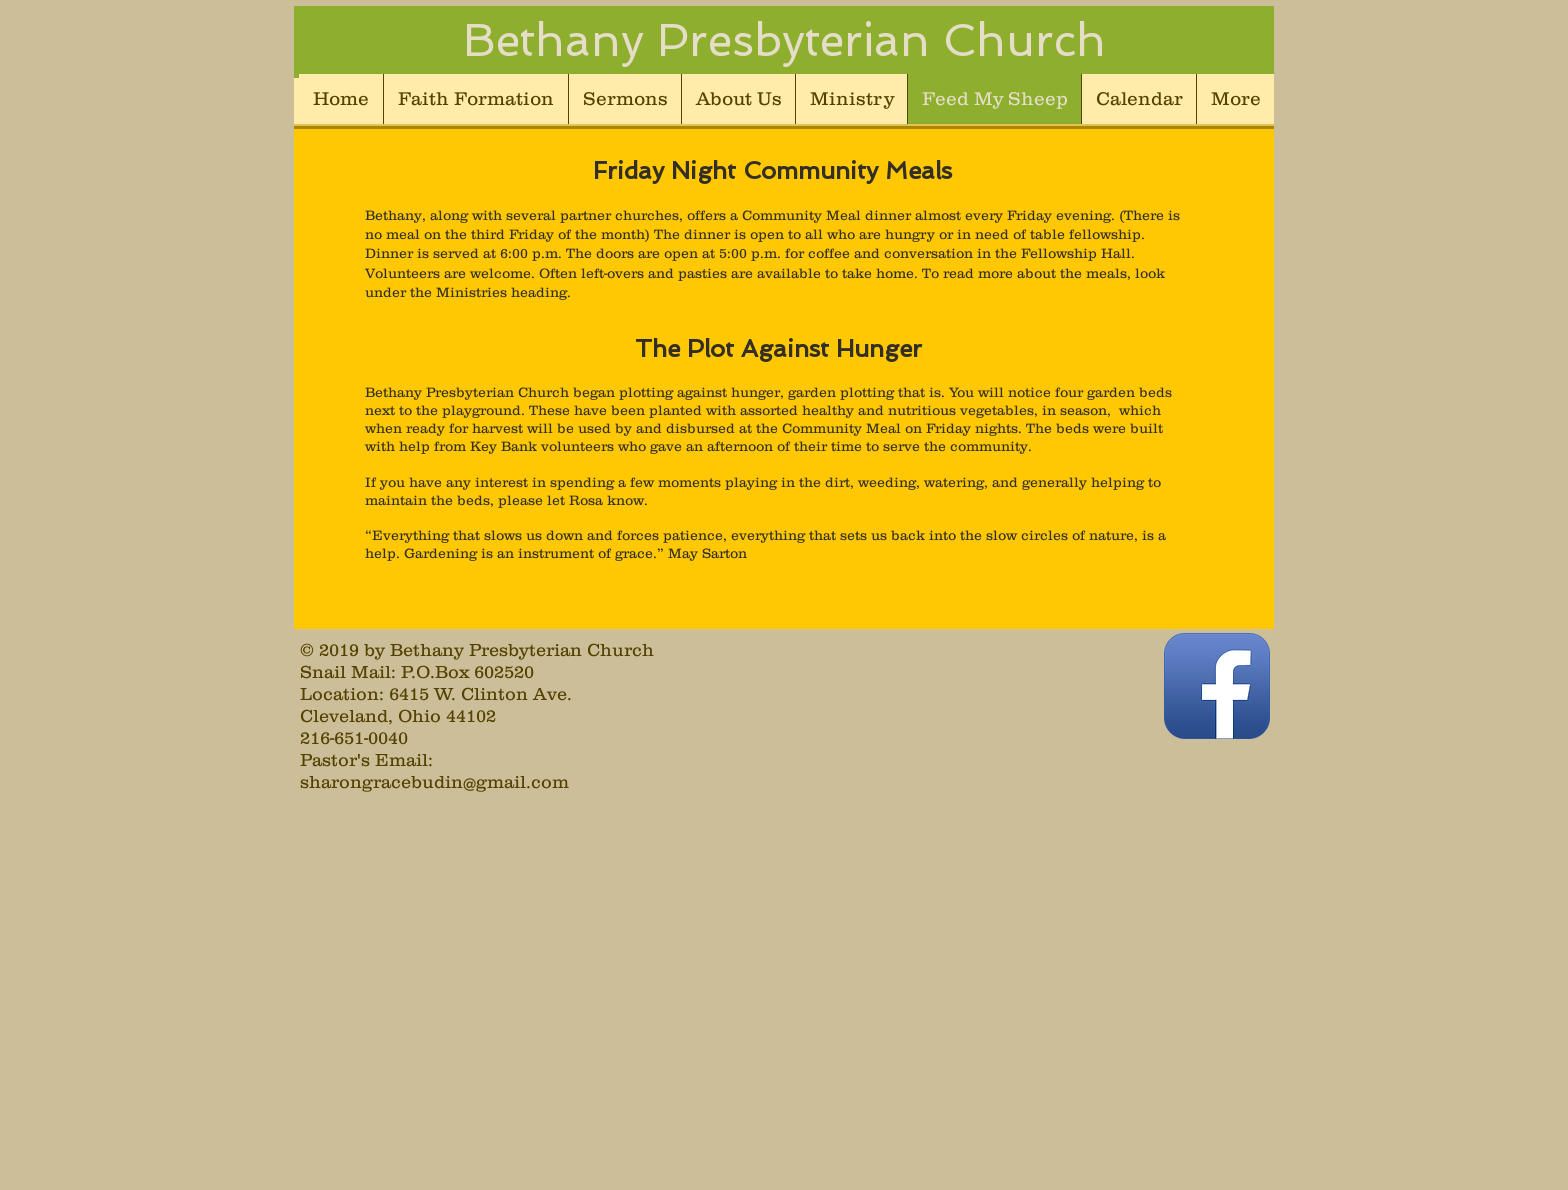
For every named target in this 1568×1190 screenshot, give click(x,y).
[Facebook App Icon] (1217, 686)
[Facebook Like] (1032, 722)
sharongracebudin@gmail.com (434, 782)
